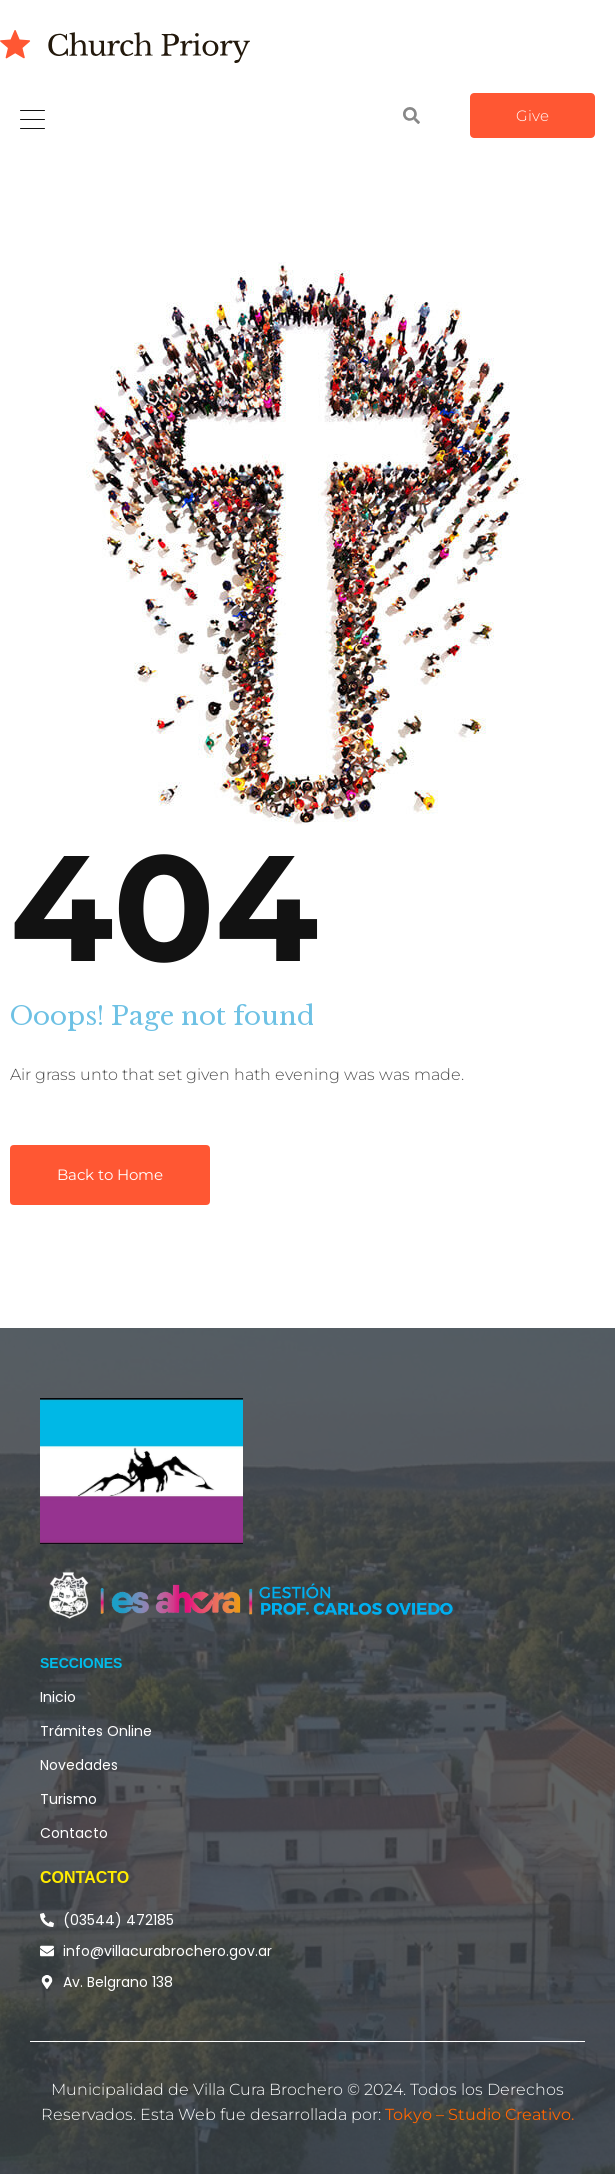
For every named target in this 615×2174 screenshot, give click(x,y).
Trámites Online (96, 1731)
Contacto (74, 1833)
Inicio (58, 1697)
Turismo (68, 1799)
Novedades (79, 1765)
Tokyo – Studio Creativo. (479, 2114)
